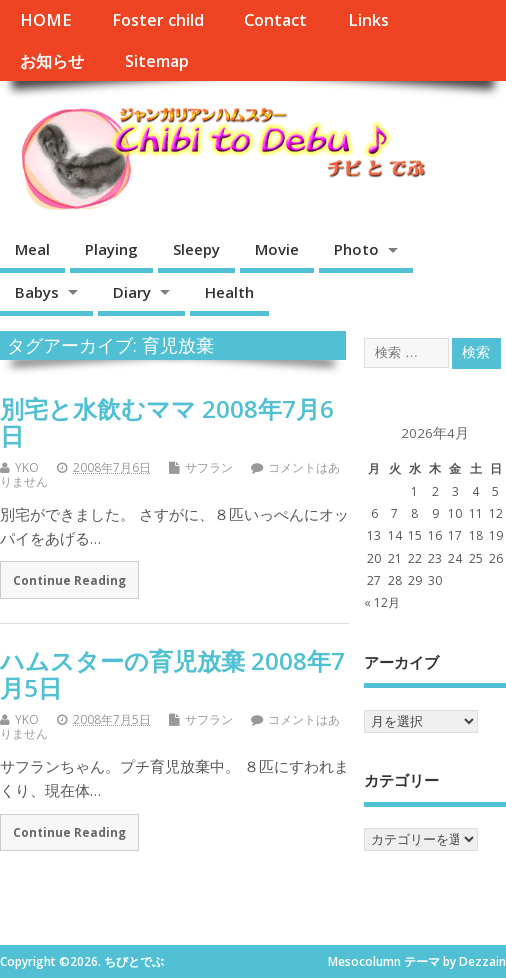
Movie (277, 249)
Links (368, 20)
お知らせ (52, 61)
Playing (111, 249)
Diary (132, 292)
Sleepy (196, 249)
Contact (275, 20)
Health (229, 292)
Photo (356, 249)
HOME (45, 20)
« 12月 (382, 602)
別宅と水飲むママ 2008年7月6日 (167, 421)
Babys (37, 292)
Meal (32, 249)
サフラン (209, 467)
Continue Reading (69, 580)
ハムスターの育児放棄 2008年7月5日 (172, 673)
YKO (27, 467)
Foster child (158, 20)
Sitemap (157, 61)
